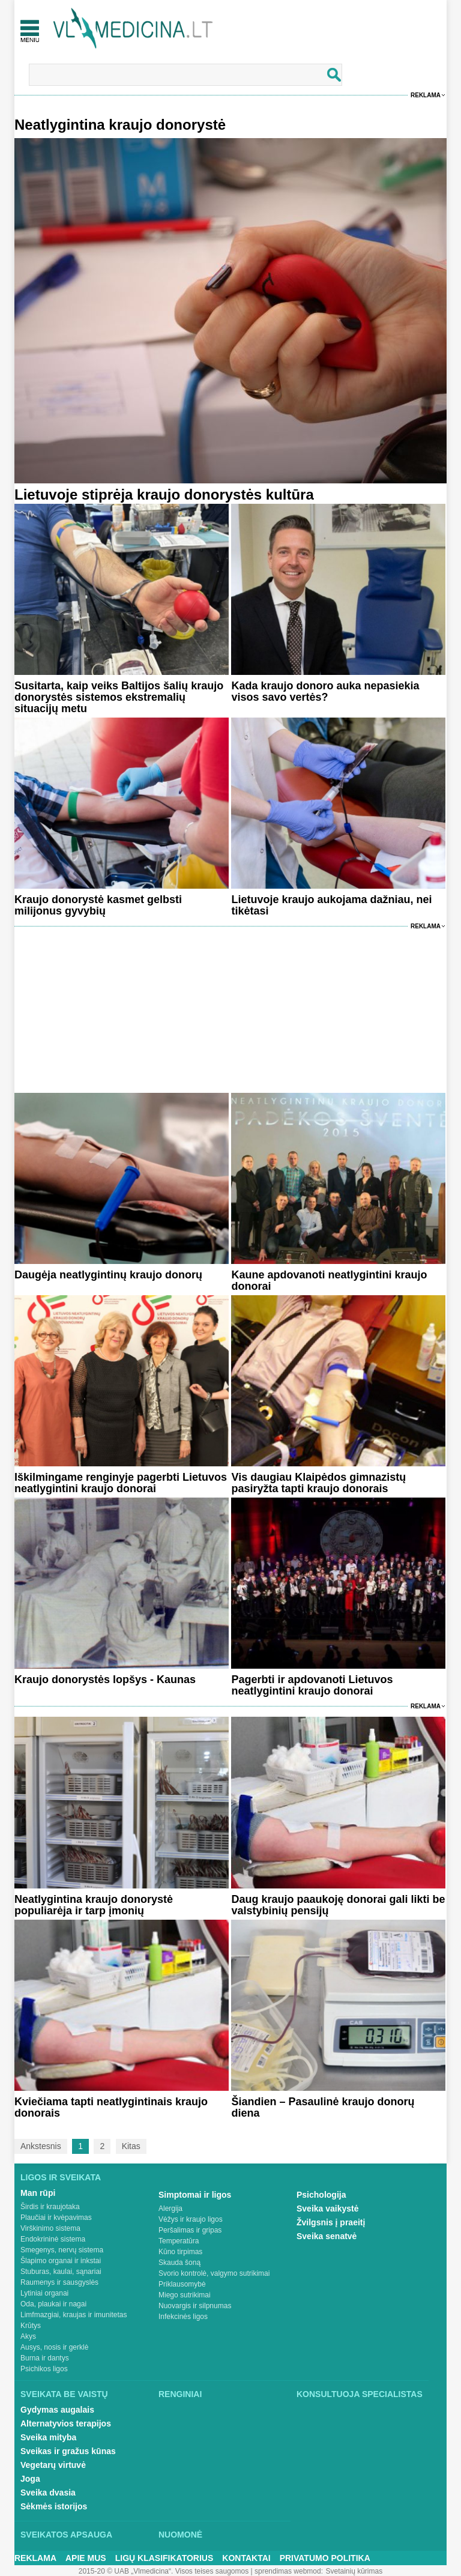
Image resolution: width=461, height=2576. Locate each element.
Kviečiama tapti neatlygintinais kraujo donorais (111, 2107)
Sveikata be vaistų (64, 2394)
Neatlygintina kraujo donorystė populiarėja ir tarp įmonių (93, 1905)
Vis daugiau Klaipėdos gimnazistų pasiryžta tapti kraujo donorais (318, 1483)
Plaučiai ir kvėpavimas (56, 2217)
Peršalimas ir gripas (189, 2230)
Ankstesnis (40, 2146)
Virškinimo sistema (50, 2228)
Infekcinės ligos (183, 2316)
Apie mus (85, 2558)
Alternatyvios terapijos (65, 2423)
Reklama (426, 95)
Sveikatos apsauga (66, 2534)
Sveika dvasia (48, 2492)
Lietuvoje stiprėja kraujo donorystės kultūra (164, 494)
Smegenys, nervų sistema (61, 2250)
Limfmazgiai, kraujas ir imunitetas (73, 2315)
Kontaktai (246, 2558)
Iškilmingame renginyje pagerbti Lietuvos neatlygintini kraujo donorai (120, 1483)
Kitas (131, 2146)
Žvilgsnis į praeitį (331, 2222)
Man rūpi (37, 2193)
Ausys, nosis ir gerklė (54, 2347)
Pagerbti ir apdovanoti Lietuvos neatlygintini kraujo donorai (312, 1685)
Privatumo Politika (325, 2558)
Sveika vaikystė (328, 2208)
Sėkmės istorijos (53, 2506)
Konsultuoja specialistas (360, 2394)
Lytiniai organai (44, 2293)
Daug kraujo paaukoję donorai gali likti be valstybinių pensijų (338, 1905)
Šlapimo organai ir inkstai (60, 2261)
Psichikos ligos (44, 2369)
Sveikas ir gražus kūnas (68, 2451)
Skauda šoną (179, 2262)
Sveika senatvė (327, 2236)
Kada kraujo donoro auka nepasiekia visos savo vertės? (325, 691)
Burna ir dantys (44, 2358)
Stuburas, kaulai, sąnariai (60, 2271)
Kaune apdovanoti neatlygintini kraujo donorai (329, 1280)
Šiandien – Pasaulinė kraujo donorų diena (322, 2107)
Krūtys (30, 2325)
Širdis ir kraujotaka (50, 2207)
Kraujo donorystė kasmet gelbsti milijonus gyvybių (98, 905)
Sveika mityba (48, 2437)
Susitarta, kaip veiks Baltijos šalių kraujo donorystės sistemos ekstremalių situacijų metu (118, 697)
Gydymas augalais (57, 2409)
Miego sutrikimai (184, 2295)
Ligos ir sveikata (60, 2177)
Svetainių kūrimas (354, 2571)
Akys (28, 2336)
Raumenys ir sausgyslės (59, 2282)
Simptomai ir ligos (194, 2195)
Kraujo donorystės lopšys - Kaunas (105, 1679)
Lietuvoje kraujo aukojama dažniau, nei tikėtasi (331, 905)
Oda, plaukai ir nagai (53, 2304)
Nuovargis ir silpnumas (194, 2306)
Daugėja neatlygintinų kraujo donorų (108, 1275)
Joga (30, 2479)
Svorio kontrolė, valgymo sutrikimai (214, 2273)
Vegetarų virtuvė (53, 2465)
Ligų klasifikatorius (164, 2558)
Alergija (170, 2208)
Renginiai (180, 2394)
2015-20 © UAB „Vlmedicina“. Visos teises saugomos (164, 2571)
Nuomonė (180, 2534)
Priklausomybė (182, 2284)
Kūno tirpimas (180, 2252)
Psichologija (321, 2195)
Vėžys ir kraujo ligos (190, 2219)
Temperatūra (178, 2241)
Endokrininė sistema (52, 2239)
